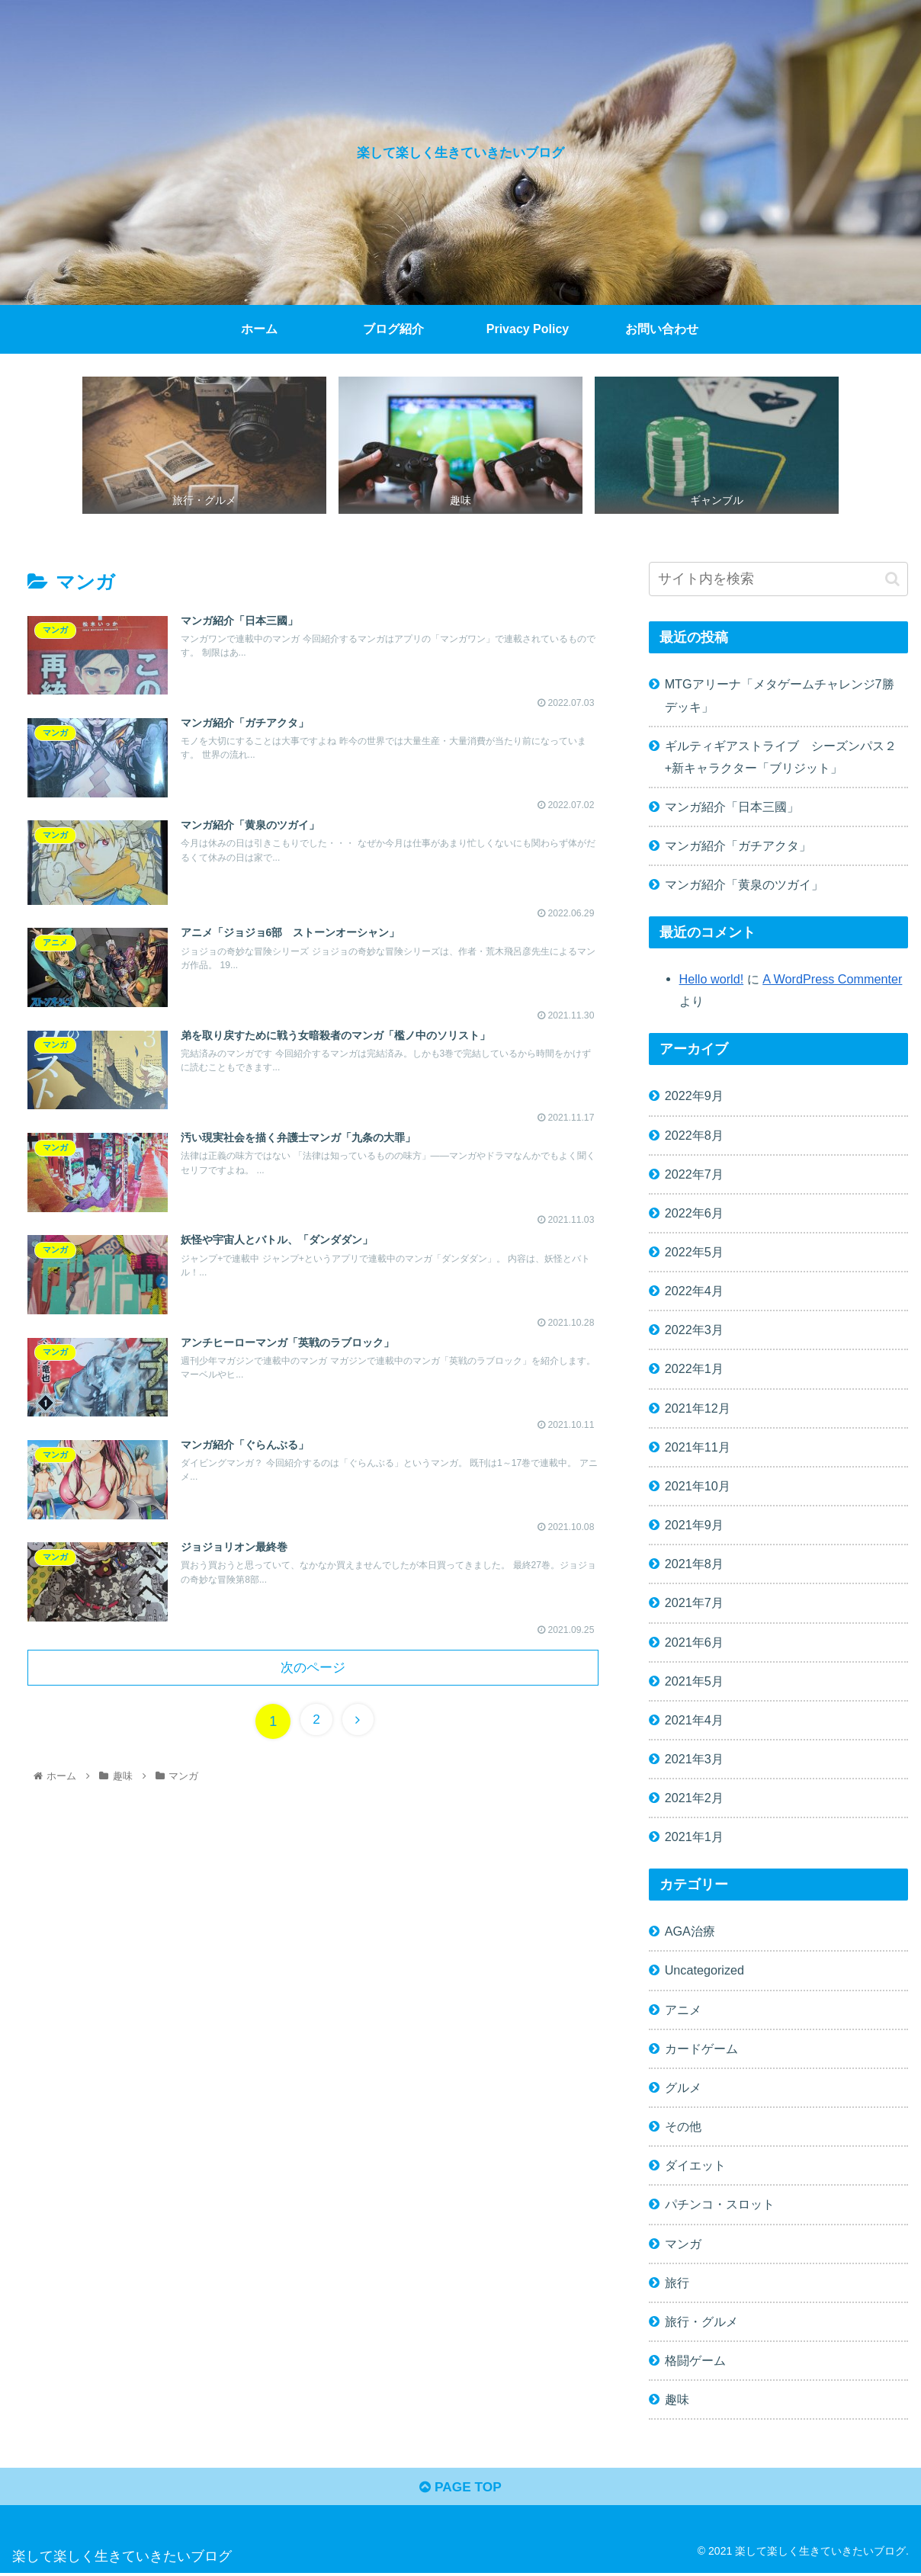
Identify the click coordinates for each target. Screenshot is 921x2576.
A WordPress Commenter (832, 979)
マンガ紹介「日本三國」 (732, 806)
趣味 (677, 2399)
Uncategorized (704, 1970)
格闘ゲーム (695, 2360)
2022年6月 (694, 1213)
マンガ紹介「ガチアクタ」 (738, 845)
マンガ (683, 2243)
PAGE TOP (460, 2489)
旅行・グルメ (701, 2321)
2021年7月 (694, 1602)
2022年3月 (694, 1329)
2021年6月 (694, 1642)
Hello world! (711, 979)
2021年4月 (694, 1720)
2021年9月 (694, 1525)
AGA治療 (690, 1931)
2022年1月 (694, 1368)
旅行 (677, 2282)
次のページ (313, 1674)
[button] (892, 579)
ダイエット (695, 2165)
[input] (778, 579)
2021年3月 (694, 1759)
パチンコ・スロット (720, 2204)
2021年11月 (697, 1447)
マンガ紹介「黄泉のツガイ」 (744, 884)
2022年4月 (694, 1291)
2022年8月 (694, 1135)
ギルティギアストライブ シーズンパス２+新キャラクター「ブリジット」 (781, 757)
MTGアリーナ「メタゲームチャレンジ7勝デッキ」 (779, 695)
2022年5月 (694, 1252)
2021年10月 (697, 1486)
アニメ (683, 2009)
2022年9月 (694, 1095)
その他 (683, 2126)
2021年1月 (694, 1836)
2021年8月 (694, 1563)
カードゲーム (701, 2048)
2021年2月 (694, 1797)
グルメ (683, 2087)
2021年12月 (697, 1408)
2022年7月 (694, 1174)
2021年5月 (694, 1681)
